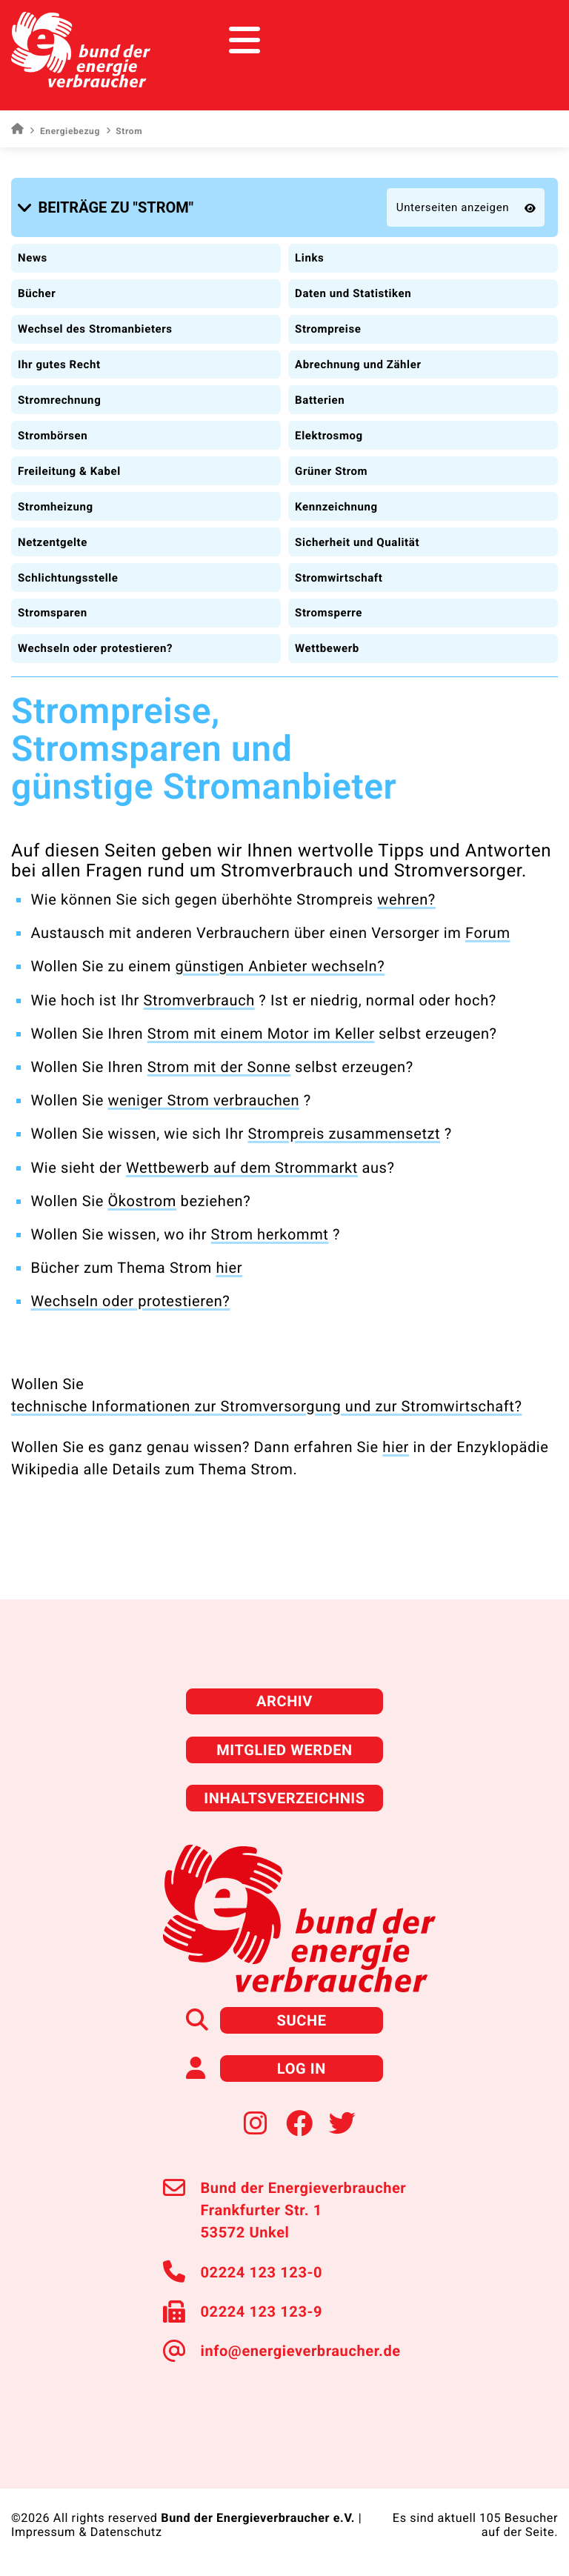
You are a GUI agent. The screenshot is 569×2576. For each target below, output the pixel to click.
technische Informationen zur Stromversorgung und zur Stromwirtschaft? (266, 1406)
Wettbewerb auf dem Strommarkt (242, 1167)
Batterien (320, 400)
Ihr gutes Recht (59, 364)
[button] (108, 207)
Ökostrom (141, 1201)
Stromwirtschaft (338, 578)
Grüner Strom (331, 471)
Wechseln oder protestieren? (95, 648)
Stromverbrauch (199, 1000)
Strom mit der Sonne (219, 1067)
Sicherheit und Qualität (357, 542)
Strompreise (328, 329)
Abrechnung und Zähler (358, 364)
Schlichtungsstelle (68, 578)
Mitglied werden (284, 1750)
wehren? (406, 899)
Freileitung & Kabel (69, 471)
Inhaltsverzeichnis (284, 1798)
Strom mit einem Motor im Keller (261, 1033)
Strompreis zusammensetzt (343, 1133)
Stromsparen (52, 612)
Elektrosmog (329, 435)
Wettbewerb (327, 648)
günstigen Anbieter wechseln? (280, 966)
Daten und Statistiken (353, 293)
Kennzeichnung (336, 506)
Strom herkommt (270, 1234)
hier (229, 1268)
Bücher (37, 293)
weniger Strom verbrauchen (203, 1100)
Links (309, 257)
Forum (487, 933)
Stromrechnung (59, 400)
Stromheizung (55, 506)
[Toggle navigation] (530, 40)
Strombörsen (52, 435)
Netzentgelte (52, 542)
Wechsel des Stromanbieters (95, 329)
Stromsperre (328, 612)
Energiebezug (64, 131)
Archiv (284, 1701)
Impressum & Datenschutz (86, 2532)
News (32, 257)
